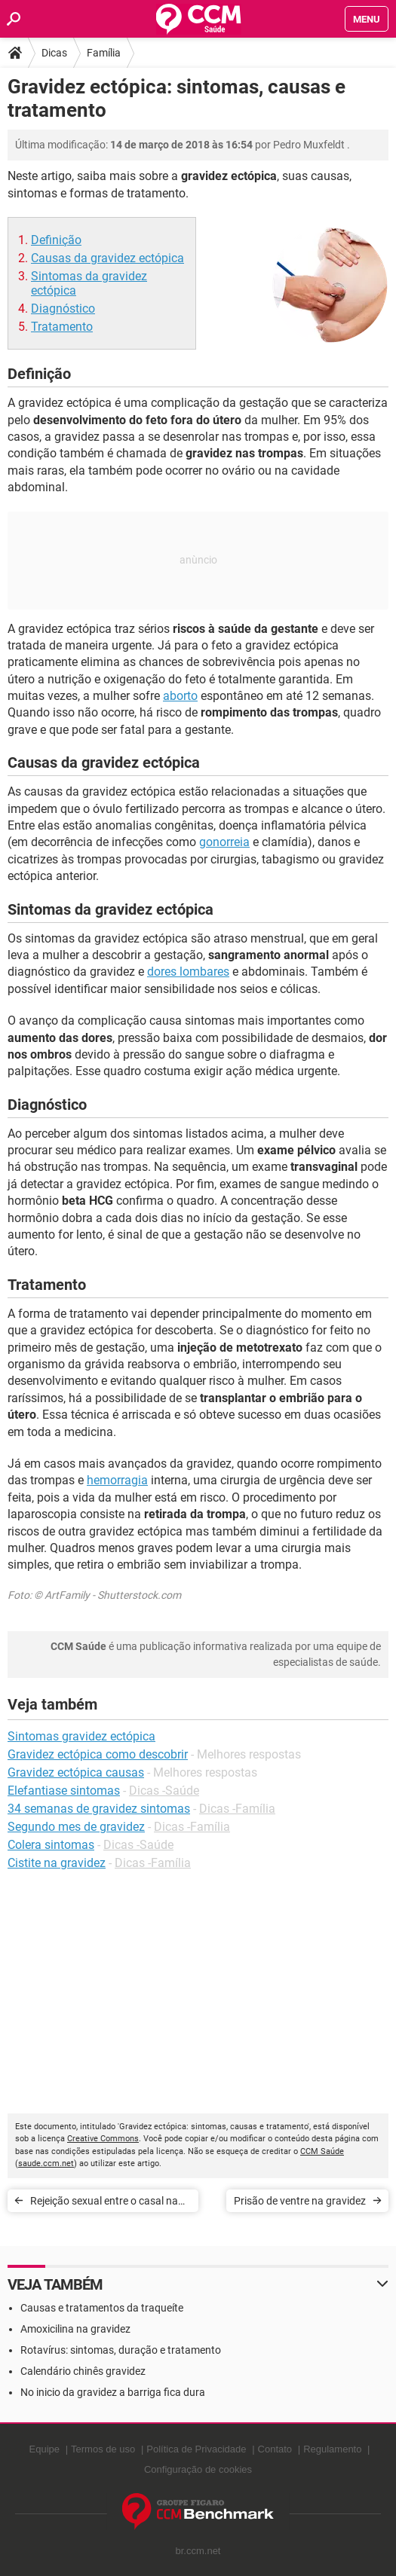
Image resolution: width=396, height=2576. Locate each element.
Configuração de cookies (198, 2469)
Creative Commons (103, 2139)
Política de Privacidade (196, 2449)
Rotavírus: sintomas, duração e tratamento (120, 2350)
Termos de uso (103, 2449)
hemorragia (117, 1480)
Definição (56, 240)
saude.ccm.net (46, 2163)
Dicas (54, 53)
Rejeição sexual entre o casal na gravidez (104, 2203)
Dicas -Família (237, 1808)
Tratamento (62, 326)
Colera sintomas (51, 1845)
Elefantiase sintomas (64, 1790)
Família (104, 53)
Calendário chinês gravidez (83, 2371)
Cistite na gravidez (57, 1863)
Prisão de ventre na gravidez (300, 2201)
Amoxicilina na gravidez (75, 2329)
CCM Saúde (322, 2151)
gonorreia (224, 842)
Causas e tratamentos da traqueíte (101, 2308)
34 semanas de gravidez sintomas (99, 1808)
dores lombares (188, 971)
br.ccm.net (198, 2550)
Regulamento (332, 2449)
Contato (275, 2449)
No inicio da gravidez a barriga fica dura (112, 2392)
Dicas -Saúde (164, 1790)
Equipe (44, 2449)
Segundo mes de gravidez (76, 1827)
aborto (180, 696)
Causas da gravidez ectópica (107, 258)
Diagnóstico (63, 308)
